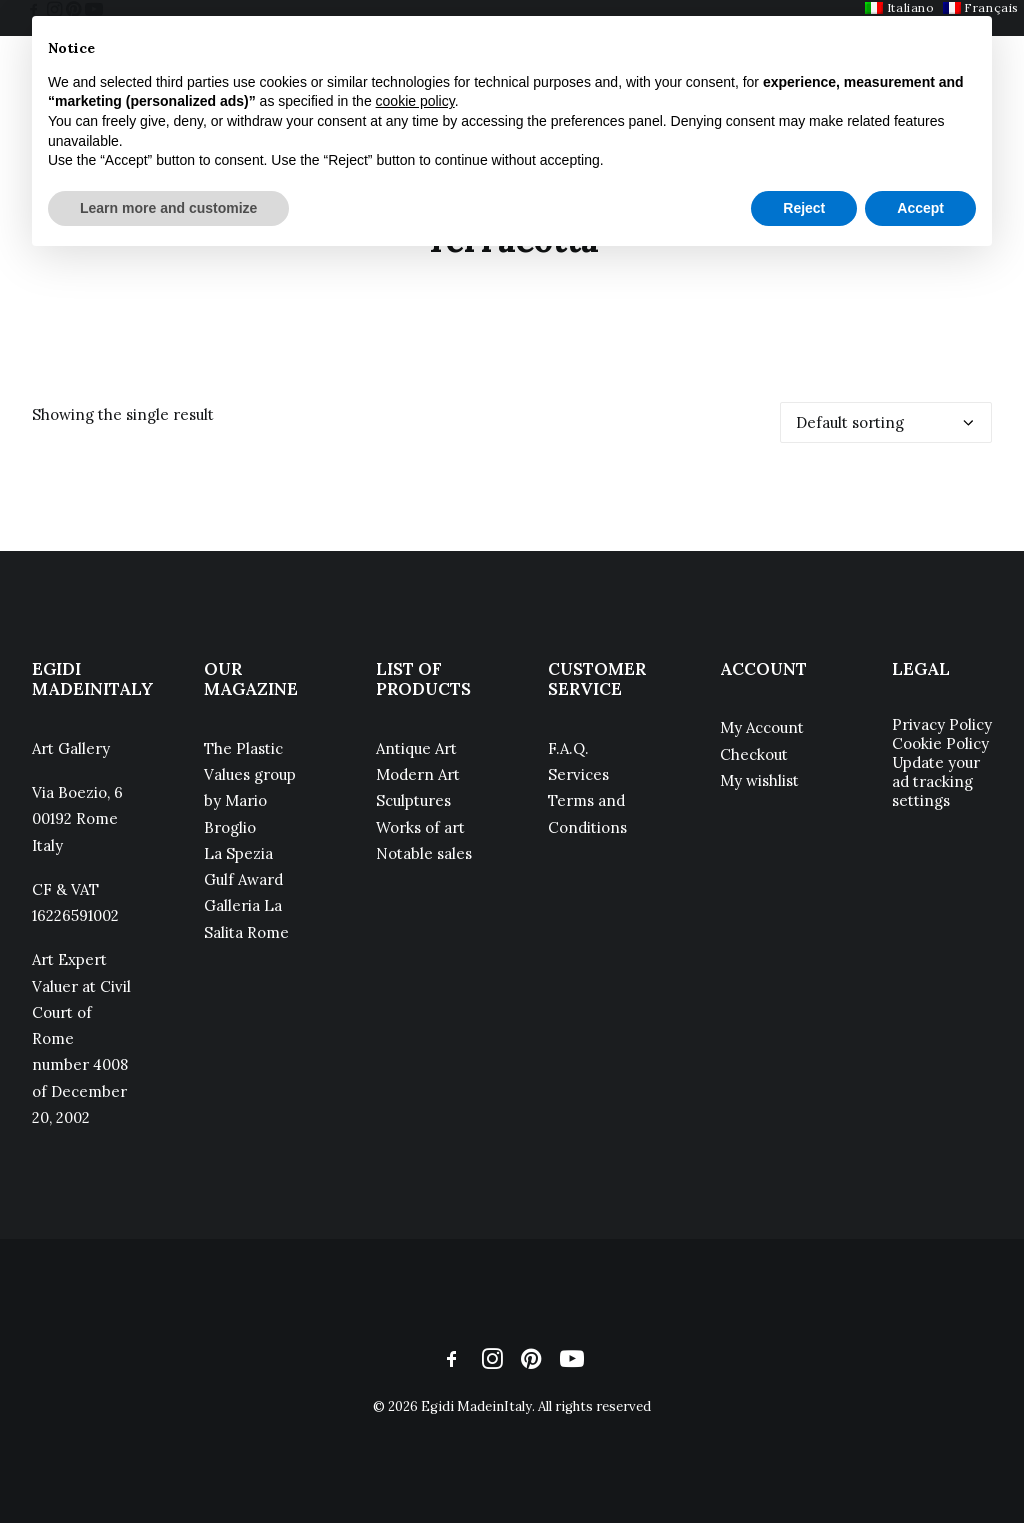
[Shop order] (886, 422)
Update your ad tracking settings (936, 781)
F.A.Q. (568, 748)
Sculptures (413, 800)
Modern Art (418, 774)
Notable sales (424, 853)
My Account (762, 727)
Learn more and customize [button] (168, 208)
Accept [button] (920, 208)
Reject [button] (804, 208)
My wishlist (759, 780)
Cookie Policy (940, 743)
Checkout (754, 754)
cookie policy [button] (415, 101)
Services (578, 774)
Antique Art (416, 748)
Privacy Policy (942, 724)
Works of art (420, 827)
